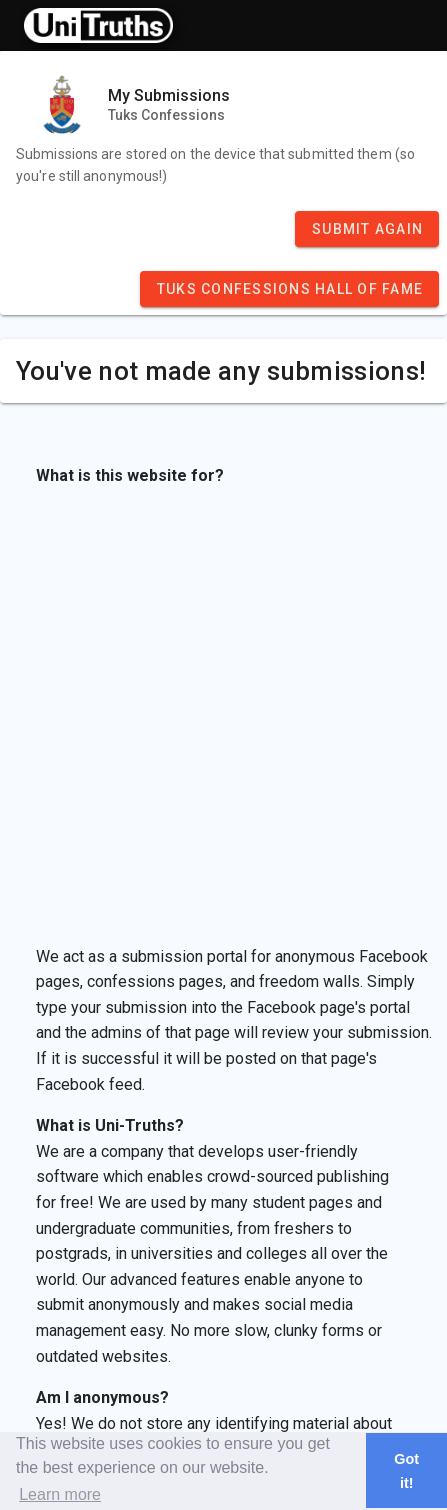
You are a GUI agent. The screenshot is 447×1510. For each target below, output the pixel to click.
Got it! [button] (406, 1471)
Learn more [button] (60, 1494)
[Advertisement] (217, 716)
